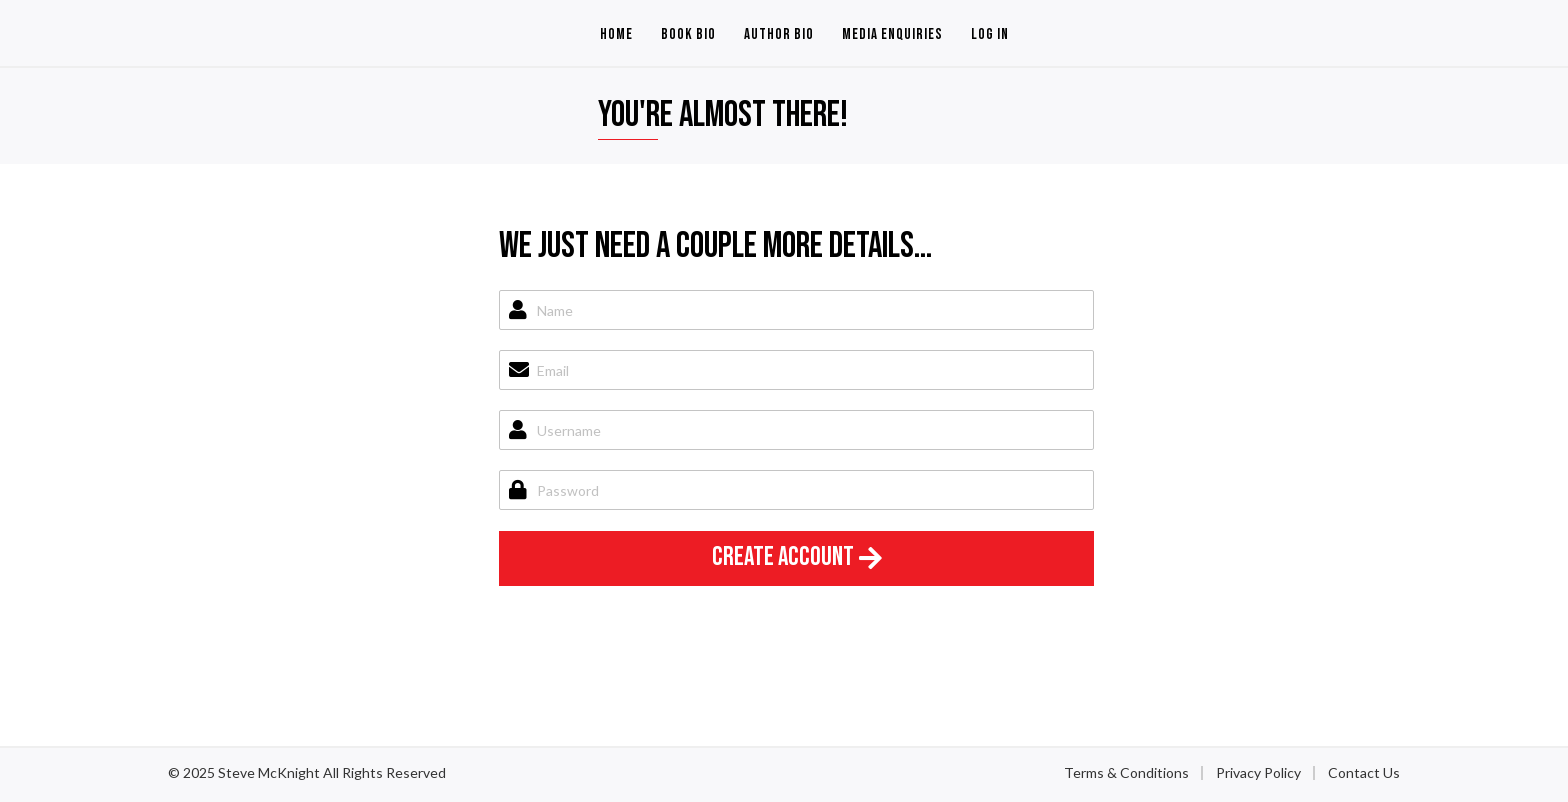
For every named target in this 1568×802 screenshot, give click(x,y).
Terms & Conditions (1126, 773)
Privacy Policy (1258, 773)
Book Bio (688, 34)
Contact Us (1364, 773)
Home (616, 34)
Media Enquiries (892, 34)
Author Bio (779, 34)
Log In (990, 34)
